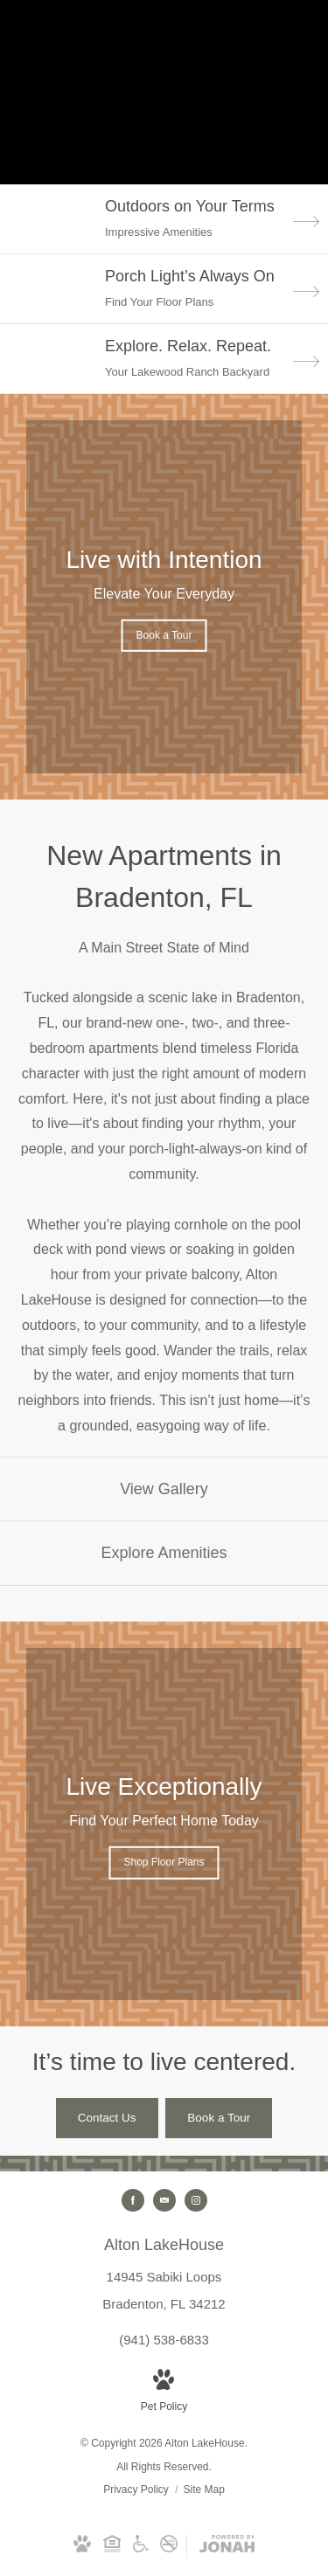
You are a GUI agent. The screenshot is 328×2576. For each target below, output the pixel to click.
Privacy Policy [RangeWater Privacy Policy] (136, 2489)
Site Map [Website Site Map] (204, 2489)
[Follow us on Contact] (164, 2200)
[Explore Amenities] (164, 1553)
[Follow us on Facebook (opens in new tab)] (133, 2200)
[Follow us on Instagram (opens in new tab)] (196, 2200)
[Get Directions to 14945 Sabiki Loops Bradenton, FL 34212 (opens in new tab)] (163, 2273)
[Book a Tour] (218, 2117)
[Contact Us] (107, 2117)
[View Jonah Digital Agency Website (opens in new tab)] (227, 2547)
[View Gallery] (164, 1489)
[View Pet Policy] (164, 2393)
